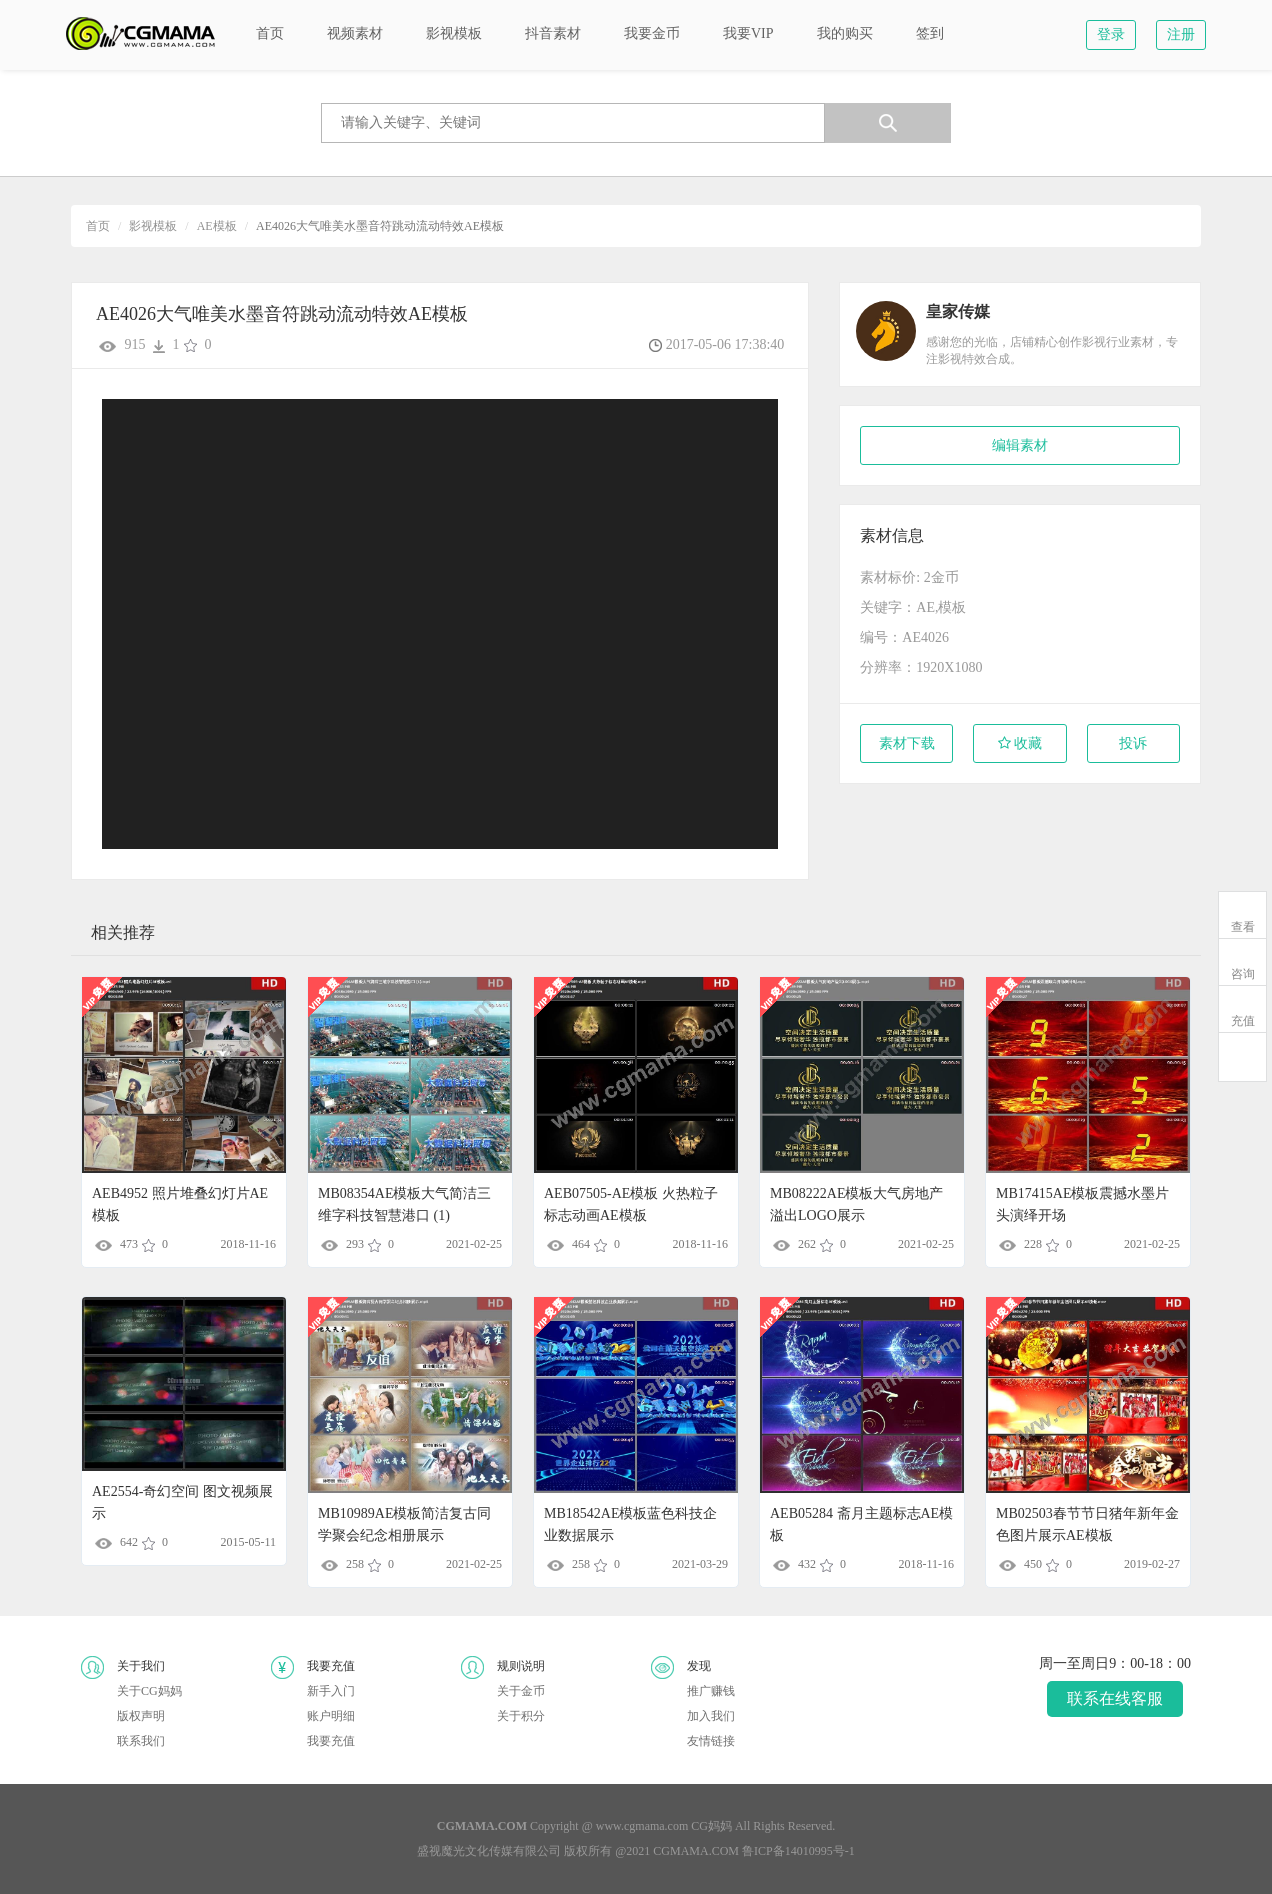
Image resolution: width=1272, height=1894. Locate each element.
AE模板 (217, 226)
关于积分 (521, 1716)
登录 (1111, 34)
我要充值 (331, 1741)
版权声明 (141, 1716)
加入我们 (711, 1716)
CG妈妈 (711, 1826)
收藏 (1020, 743)
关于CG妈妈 (149, 1691)
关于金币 (521, 1691)
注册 (1181, 34)
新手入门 (331, 1691)
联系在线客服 (1115, 1698)
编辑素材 (1020, 445)
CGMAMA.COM (696, 1851)
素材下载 (907, 743)
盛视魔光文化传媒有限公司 (489, 1851)
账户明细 (331, 1716)
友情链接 (711, 1741)
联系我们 (141, 1741)
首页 (98, 226)
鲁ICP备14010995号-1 (798, 1851)
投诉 (1133, 743)
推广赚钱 (711, 1691)
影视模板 (153, 226)
